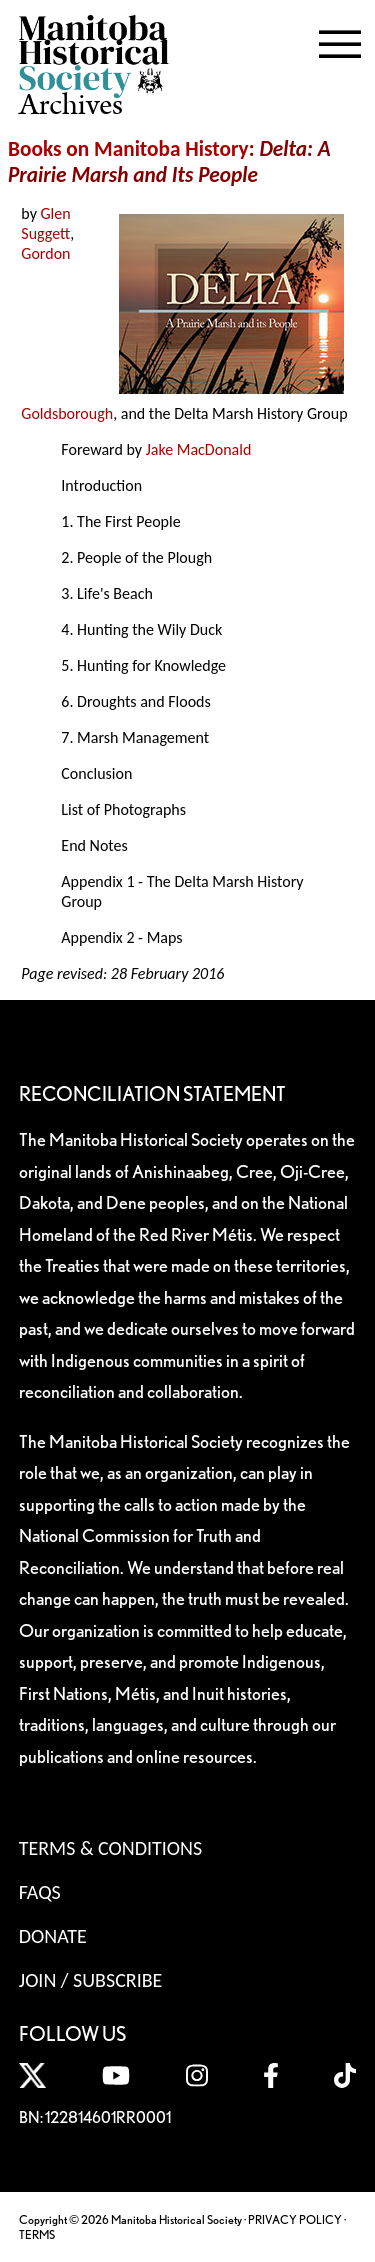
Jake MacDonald (199, 449)
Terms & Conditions (110, 1848)
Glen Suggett (45, 223)
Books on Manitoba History (128, 149)
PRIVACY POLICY (295, 2219)
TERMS (37, 2234)
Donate (53, 1936)
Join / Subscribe (91, 1980)
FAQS (40, 1892)
